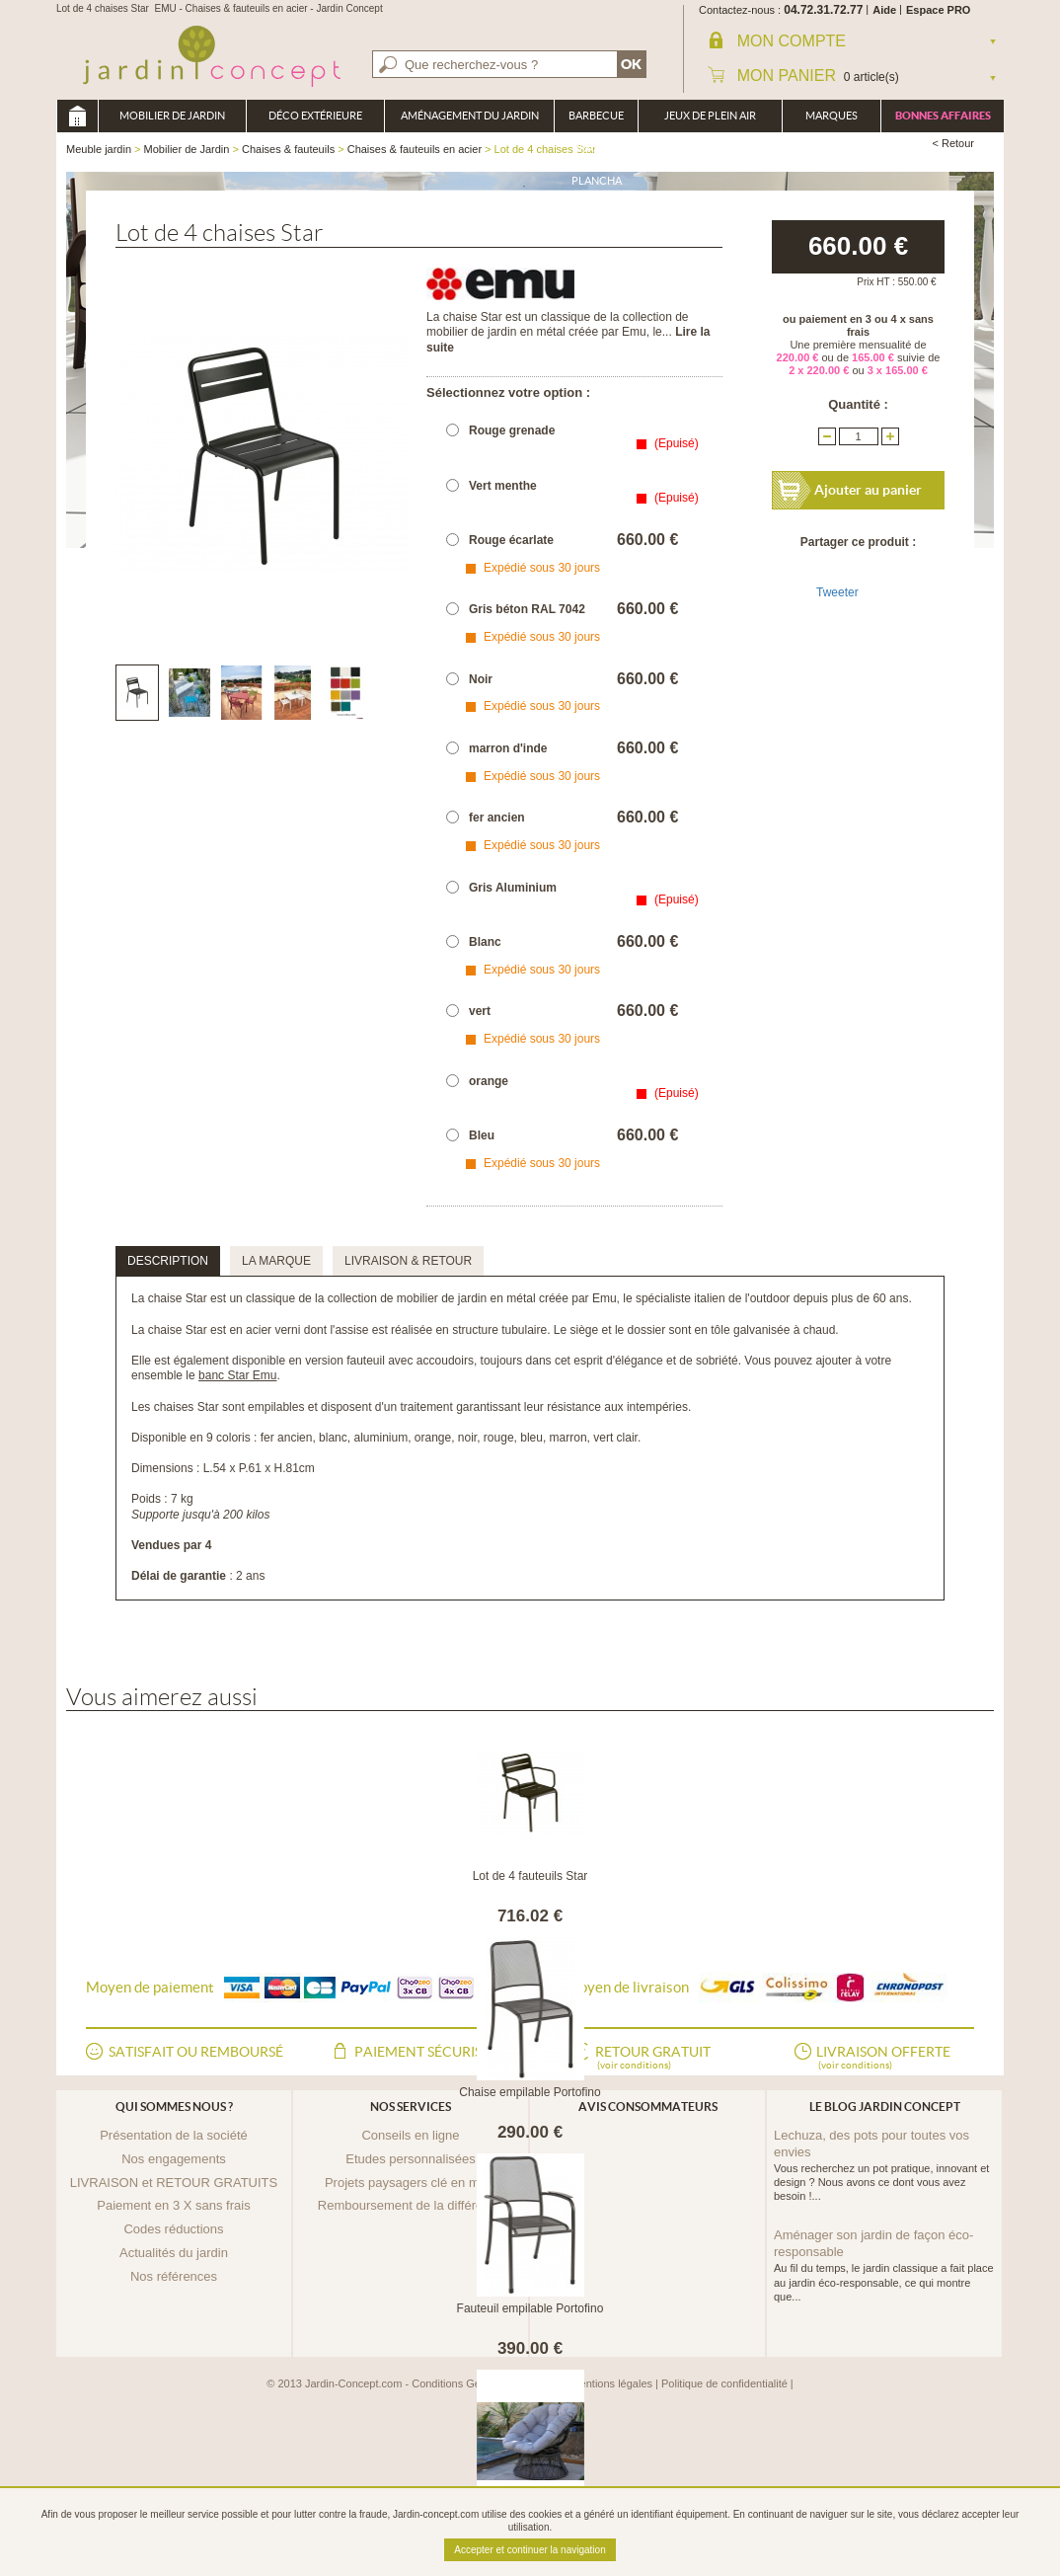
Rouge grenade (512, 430)
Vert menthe (503, 486)
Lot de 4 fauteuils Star (530, 1876)
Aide (884, 10)
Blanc (485, 942)
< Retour (954, 143)
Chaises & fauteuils (288, 149)
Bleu (481, 1135)
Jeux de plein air (710, 115)
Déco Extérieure (315, 115)
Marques (831, 115)
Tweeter (837, 592)
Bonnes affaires (943, 115)
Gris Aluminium (513, 888)
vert (480, 1011)
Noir (480, 679)
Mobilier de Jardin (172, 115)
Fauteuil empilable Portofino (530, 2308)
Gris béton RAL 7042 (527, 609)
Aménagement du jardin (470, 115)
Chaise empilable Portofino (529, 2092)
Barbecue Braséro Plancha (596, 121)
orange (488, 1081)
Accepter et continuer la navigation (529, 2549)
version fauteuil (345, 1360)
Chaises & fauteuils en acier (414, 149)
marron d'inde (508, 748)
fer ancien (497, 817)
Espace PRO (938, 10)
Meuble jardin (77, 116)
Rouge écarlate (511, 540)
